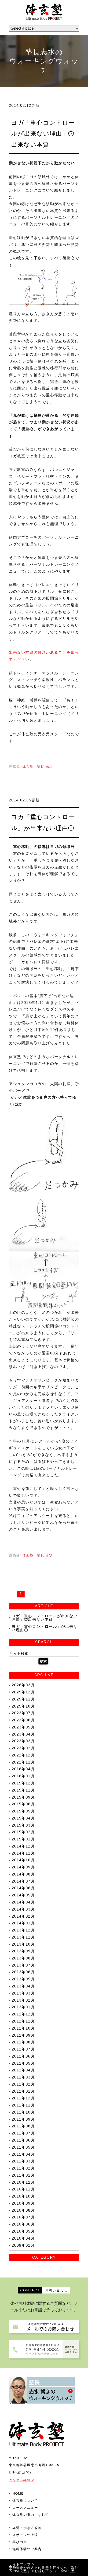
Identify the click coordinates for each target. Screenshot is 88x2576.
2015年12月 (23, 1783)
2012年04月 (23, 2070)
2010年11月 (23, 2189)
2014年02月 (23, 1916)
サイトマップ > (21, 2564)
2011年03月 (23, 2161)
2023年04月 (23, 1734)
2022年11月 (23, 1762)
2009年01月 (23, 2245)
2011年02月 (23, 2168)
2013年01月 (23, 2007)
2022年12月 (23, 1755)
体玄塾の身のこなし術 (30, 2514)
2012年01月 (23, 2091)
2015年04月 (23, 1818)
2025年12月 (23, 1692)
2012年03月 (23, 2077)
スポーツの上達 (25, 2535)
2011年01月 (23, 2175)
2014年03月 (23, 1909)
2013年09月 (23, 1951)
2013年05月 (23, 1979)
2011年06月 (23, 2140)
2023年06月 (23, 1720)
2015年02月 (23, 1832)
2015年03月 (23, 1825)
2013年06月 (23, 1972)
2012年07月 (23, 2049)
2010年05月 (23, 2231)
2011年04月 (23, 2154)
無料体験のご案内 (27, 2549)
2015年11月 (23, 1790)
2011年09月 (23, 2119)
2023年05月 (23, 1727)
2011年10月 (23, 2112)
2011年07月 (23, 2133)
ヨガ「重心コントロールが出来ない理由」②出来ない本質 (43, 133)
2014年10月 (23, 1860)
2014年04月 (23, 1902)
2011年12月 (23, 2098)
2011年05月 (23, 2147)
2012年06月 (23, 2056)
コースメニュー (25, 2507)
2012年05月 (23, 2063)
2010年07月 (23, 2217)
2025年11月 (23, 1699)
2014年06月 (23, 1888)
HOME (18, 2493)
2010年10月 (23, 2196)
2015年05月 (23, 1811)
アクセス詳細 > (21, 2480)
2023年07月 (23, 1713)
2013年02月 (23, 2000)
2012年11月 (23, 2021)
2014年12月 (23, 1846)
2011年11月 (23, 2105)
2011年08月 (23, 2126)
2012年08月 (23, 2042)
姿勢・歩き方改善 (27, 2528)
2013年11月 (23, 1937)
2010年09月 (23, 2203)
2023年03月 (23, 1741)
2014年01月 (23, 1923)
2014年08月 (23, 1874)
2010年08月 (23, 2210)
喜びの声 (19, 2542)
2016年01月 (23, 1776)
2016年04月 (23, 1769)
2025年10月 (23, 1706)
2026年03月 (23, 1685)
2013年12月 (23, 1930)
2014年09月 (23, 1867)
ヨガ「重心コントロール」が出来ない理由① (45, 1628)
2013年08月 (23, 1958)
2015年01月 (23, 1839)
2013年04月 (23, 1986)
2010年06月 (23, 2224)
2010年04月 (23, 2238)
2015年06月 (23, 1804)
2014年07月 (23, 1881)
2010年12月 (23, 2182)
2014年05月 (23, 1895)
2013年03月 (23, 1993)
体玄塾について (25, 2500)
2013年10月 (23, 1944)
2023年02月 (23, 1748)
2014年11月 (23, 1853)
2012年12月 (23, 2014)
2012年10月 (23, 2028)
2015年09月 (23, 1797)
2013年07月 (23, 1965)
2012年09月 (23, 2035)
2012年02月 (23, 2084)
